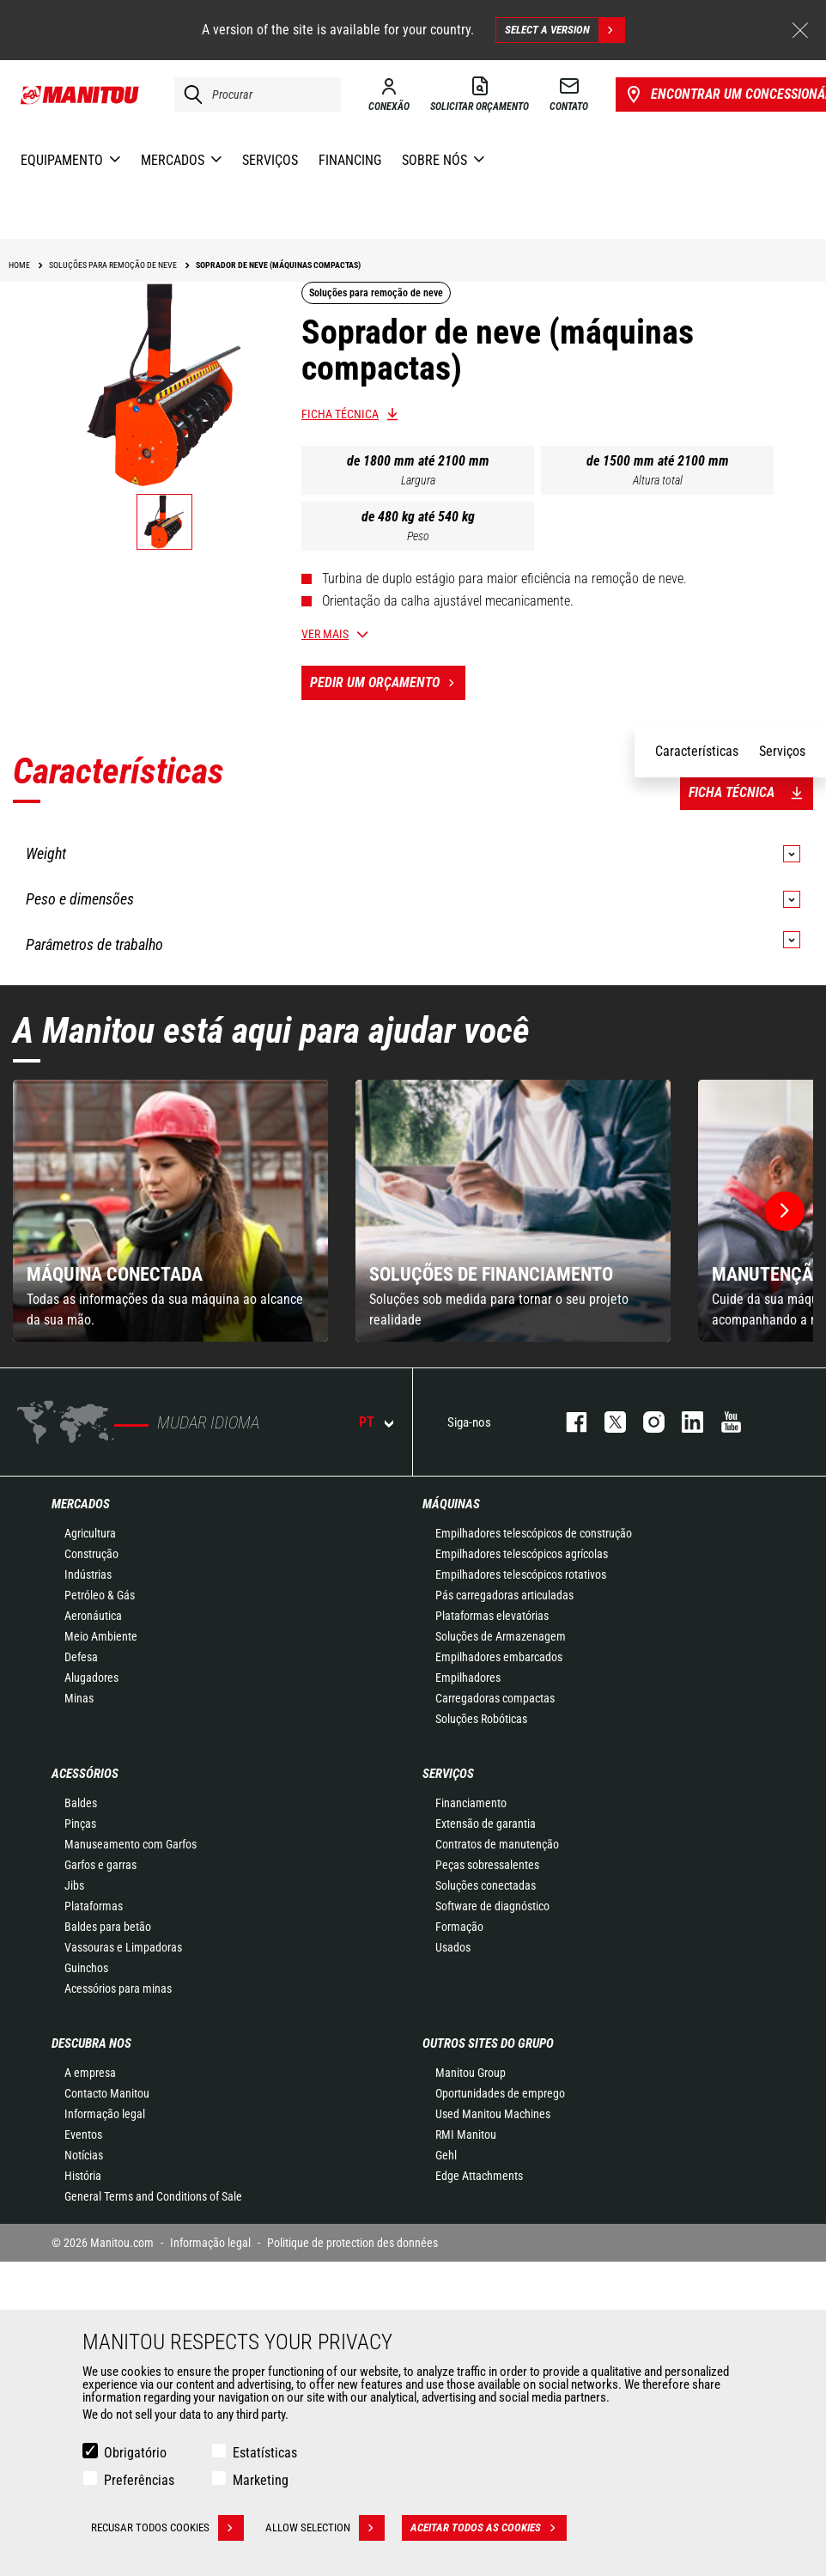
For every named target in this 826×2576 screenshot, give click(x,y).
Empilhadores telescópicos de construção (533, 1533)
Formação (459, 1927)
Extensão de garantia (485, 1823)
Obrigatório (135, 2453)
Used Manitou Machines (492, 2114)
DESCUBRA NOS (91, 2043)
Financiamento (471, 1803)
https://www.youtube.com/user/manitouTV (722, 1422)
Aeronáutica (93, 1616)
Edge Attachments (479, 2176)
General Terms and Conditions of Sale (153, 2196)
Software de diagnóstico (492, 1906)
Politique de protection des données (352, 2243)
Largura (418, 480)
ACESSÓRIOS (85, 1773)
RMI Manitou (465, 2134)
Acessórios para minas (118, 1988)
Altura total (658, 480)
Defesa (81, 1657)
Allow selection (325, 2528)
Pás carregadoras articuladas (504, 1595)
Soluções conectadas (485, 1885)
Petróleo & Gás (99, 1595)
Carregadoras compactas (495, 1698)
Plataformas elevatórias (492, 1616)
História (82, 2176)
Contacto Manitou (106, 2093)
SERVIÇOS (448, 1773)
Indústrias (88, 1574)
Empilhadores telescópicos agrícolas (521, 1554)
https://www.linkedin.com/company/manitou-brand (684, 1422)
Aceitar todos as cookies (488, 2528)
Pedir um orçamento (387, 683)
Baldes (80, 1803)
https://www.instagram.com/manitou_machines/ (645, 1422)
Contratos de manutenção (497, 1844)
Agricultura (90, 1533)
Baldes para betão (107, 1927)
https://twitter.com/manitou (606, 1422)
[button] (785, 1211)
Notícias (83, 2155)
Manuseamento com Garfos (130, 1844)
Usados (453, 1947)
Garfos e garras (100, 1865)
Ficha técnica (340, 414)
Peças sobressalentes (487, 1865)
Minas (79, 1698)
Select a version (564, 30)
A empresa (90, 2073)
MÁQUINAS (451, 1504)
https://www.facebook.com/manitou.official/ (568, 1422)
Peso (418, 536)
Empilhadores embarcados (498, 1657)
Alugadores (91, 1677)
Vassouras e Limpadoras (123, 1947)
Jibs (74, 1885)
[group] (170, 1211)
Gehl (446, 2155)
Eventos (83, 2134)
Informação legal (104, 2114)
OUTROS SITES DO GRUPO (488, 2043)
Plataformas (93, 1906)
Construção (91, 1554)
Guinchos (86, 1968)
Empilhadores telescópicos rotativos (520, 1574)
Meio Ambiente (100, 1636)
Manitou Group (470, 2073)
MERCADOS (81, 1504)
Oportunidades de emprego (500, 2093)
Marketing (260, 2480)
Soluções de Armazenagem (500, 1636)
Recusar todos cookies (167, 2528)
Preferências (139, 2480)
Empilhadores (468, 1677)
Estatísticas (265, 2453)
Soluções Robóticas (481, 1719)
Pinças (80, 1823)
